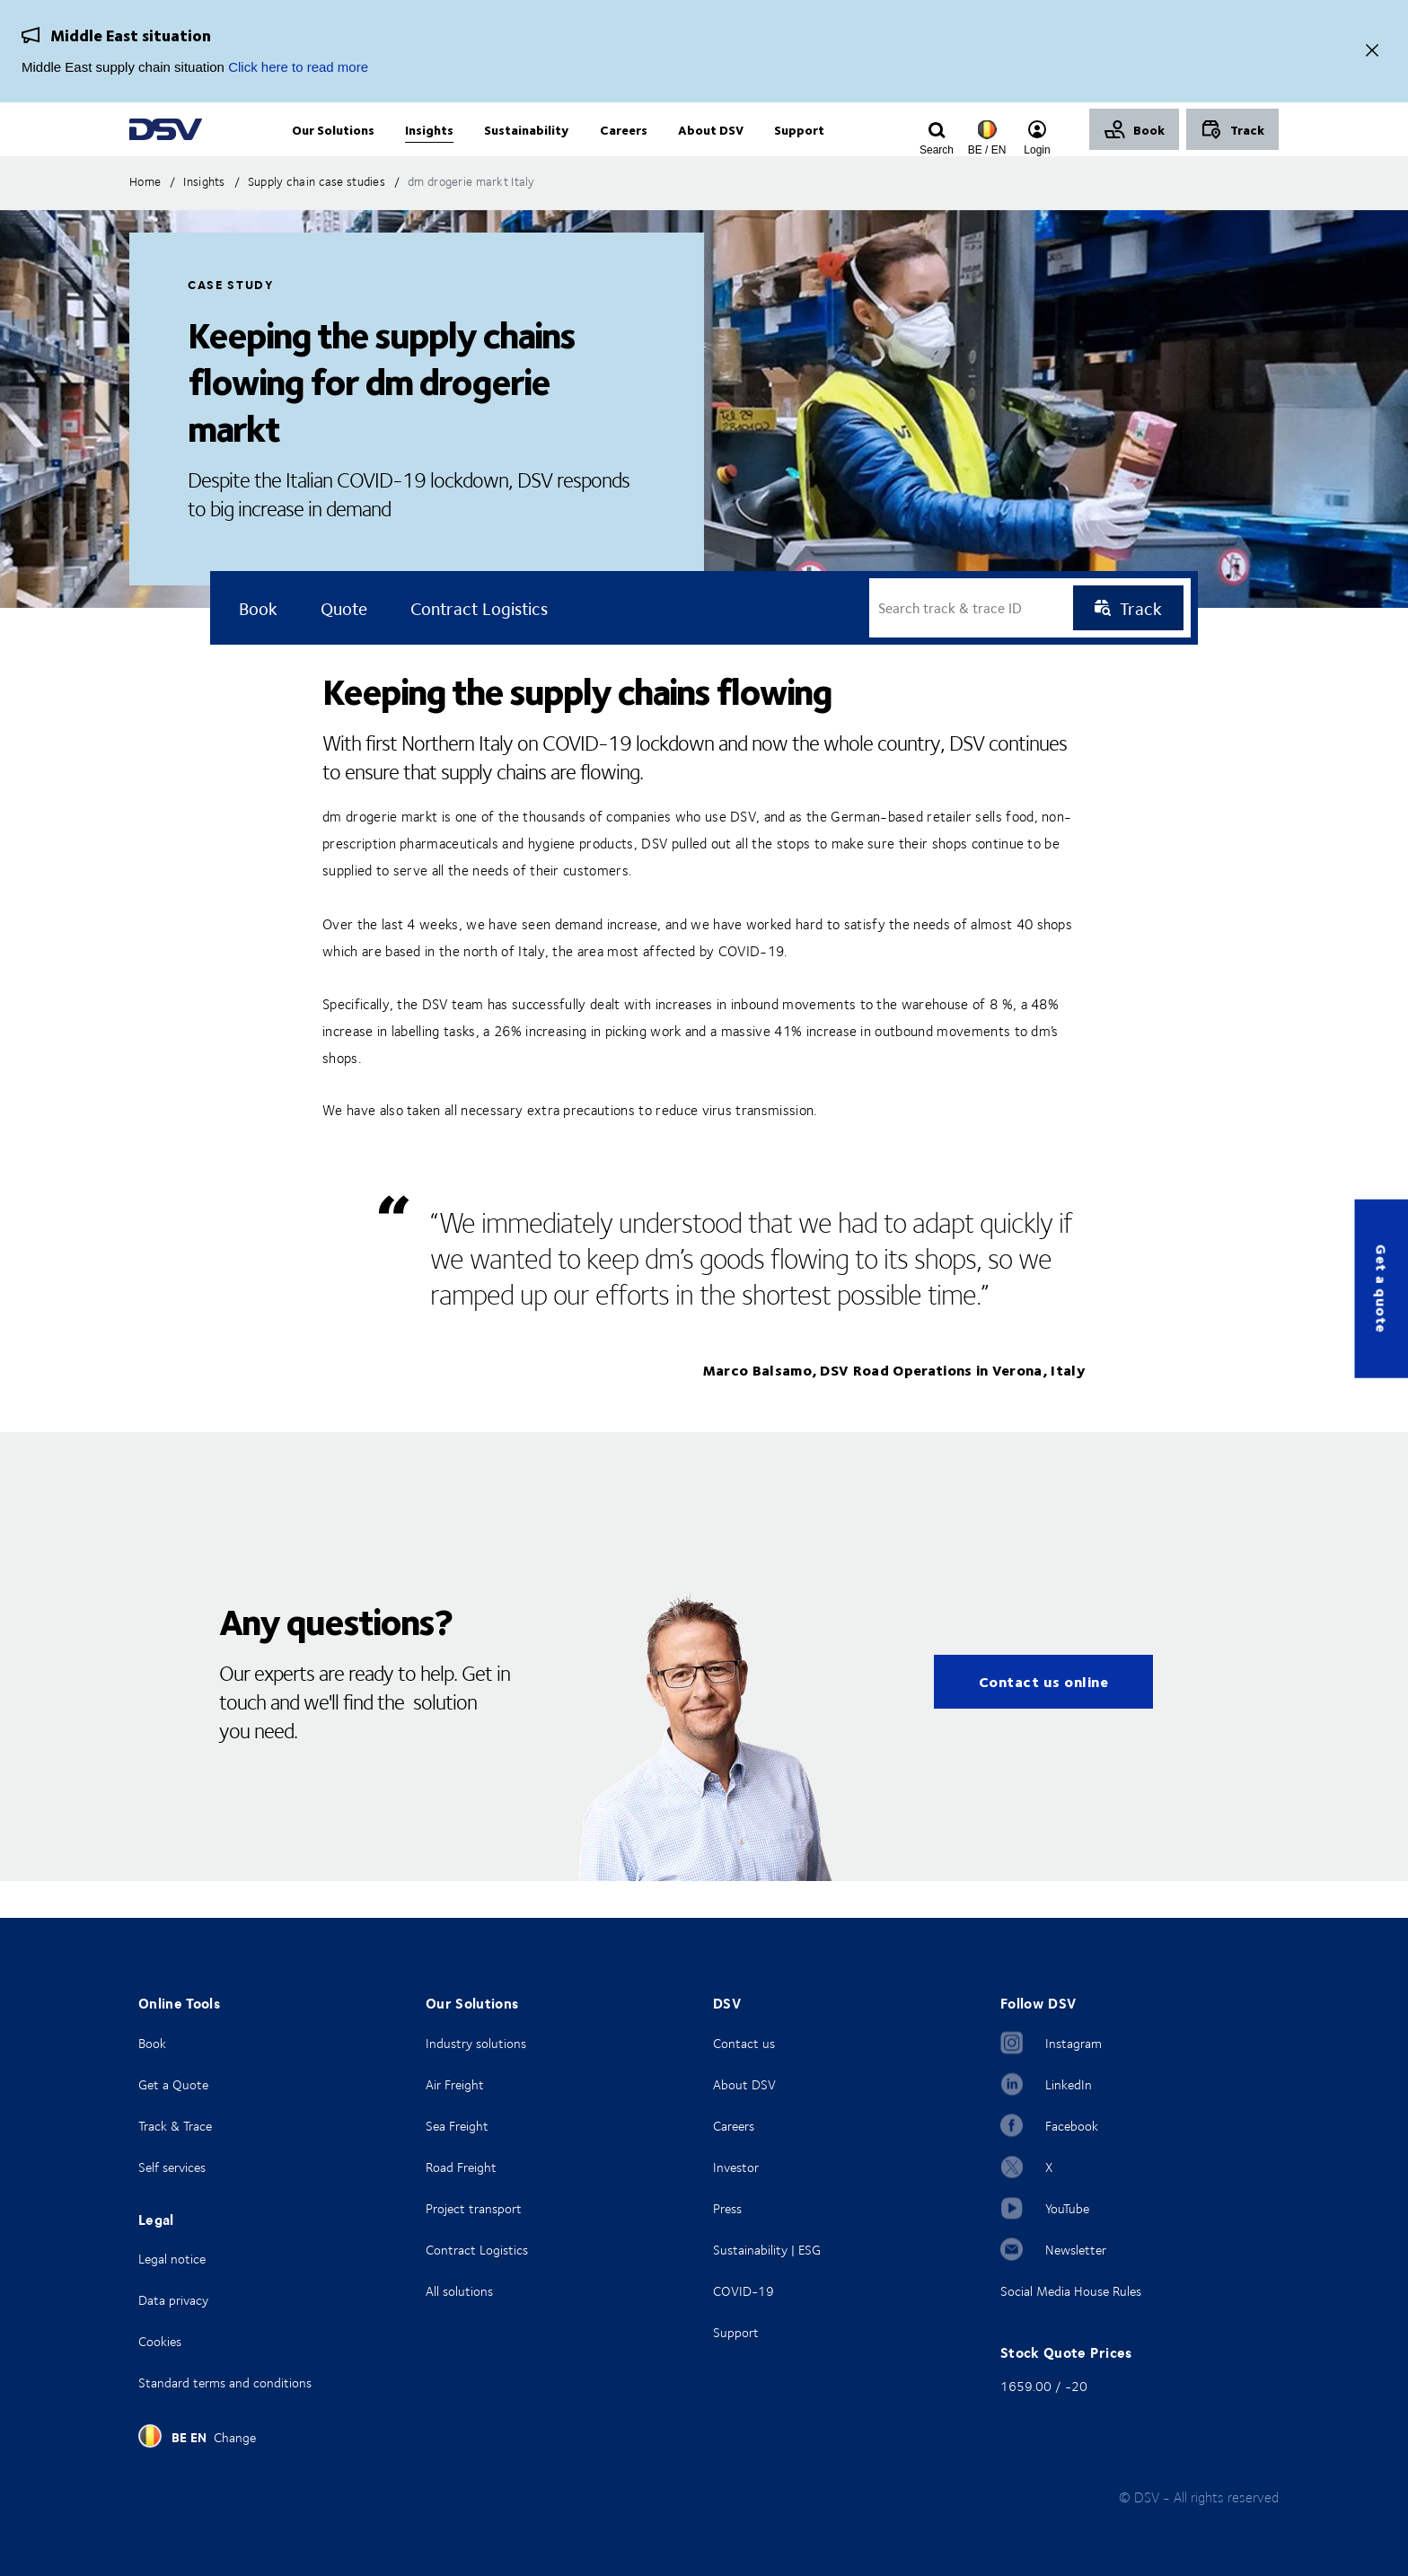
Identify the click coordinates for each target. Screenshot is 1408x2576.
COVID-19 (743, 2290)
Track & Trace (175, 2125)
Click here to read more (298, 67)
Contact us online (1044, 1718)
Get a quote (1381, 1288)
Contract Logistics (477, 2249)
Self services (172, 2167)
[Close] (1372, 51)
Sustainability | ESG (767, 2249)
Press (727, 2208)
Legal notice (172, 2258)
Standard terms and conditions (225, 2382)
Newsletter (1075, 2249)
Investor (736, 2167)
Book (152, 2043)
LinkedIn (1068, 2084)
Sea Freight (457, 2125)
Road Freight (461, 2167)
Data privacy (173, 2299)
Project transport (474, 2208)
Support (736, 2332)
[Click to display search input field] (936, 150)
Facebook (1071, 2125)
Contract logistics (479, 644)
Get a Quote (173, 2084)
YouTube (1067, 2208)
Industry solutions (476, 2043)
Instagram (1073, 2043)
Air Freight (455, 2084)
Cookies (159, 2341)
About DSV (744, 2084)
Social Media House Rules (1070, 2290)
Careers (733, 2125)
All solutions (459, 2290)
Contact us (744, 2043)
